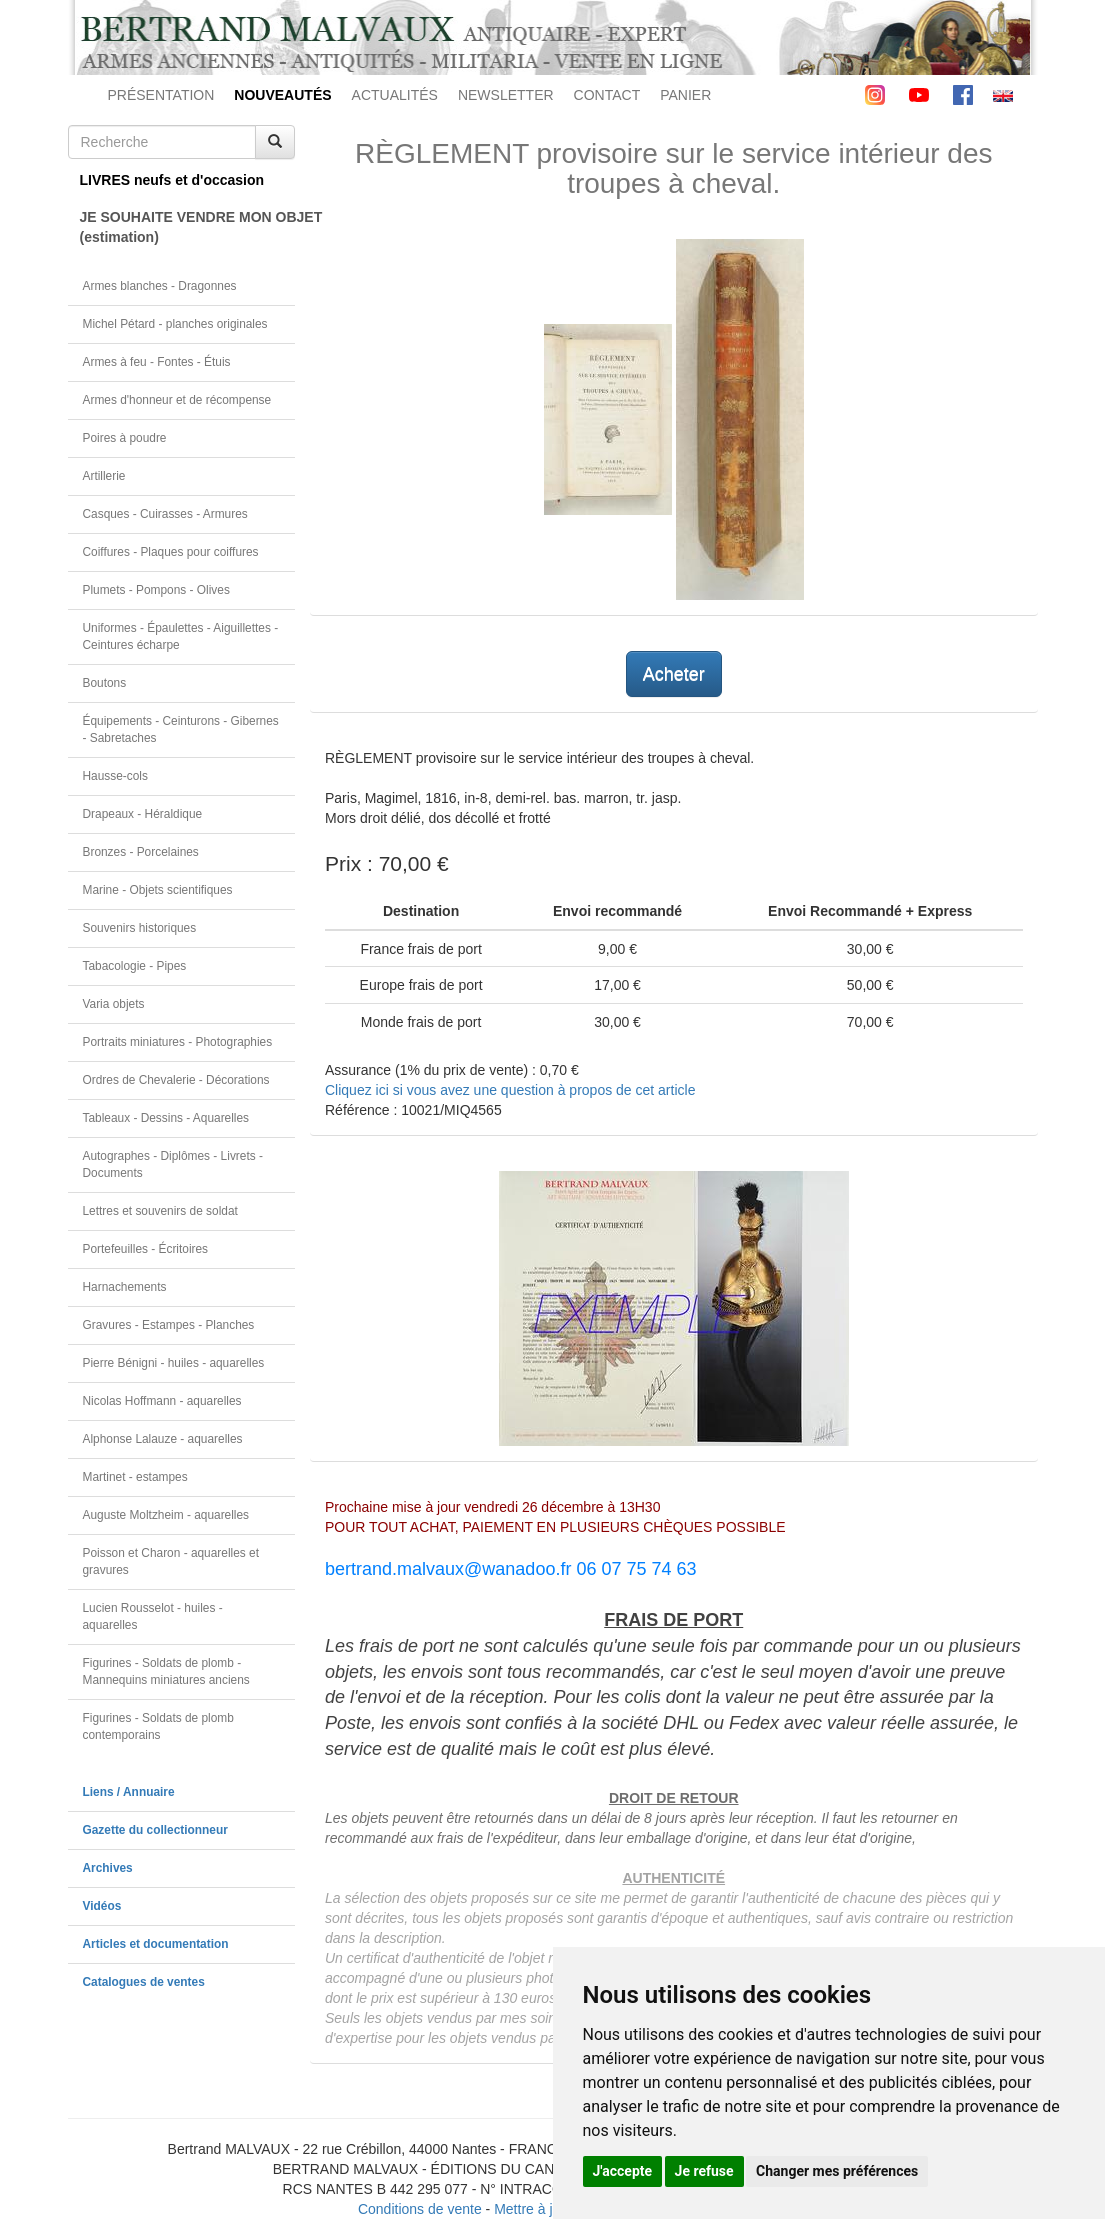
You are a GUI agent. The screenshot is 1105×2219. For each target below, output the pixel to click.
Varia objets (114, 1004)
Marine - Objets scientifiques (158, 890)
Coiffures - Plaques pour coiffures (171, 552)
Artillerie (104, 476)
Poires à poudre (125, 438)
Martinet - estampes (135, 1477)
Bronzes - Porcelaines (141, 852)
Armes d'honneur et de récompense (177, 400)
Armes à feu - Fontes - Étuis (157, 362)
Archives (108, 1868)
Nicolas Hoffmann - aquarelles (162, 1401)
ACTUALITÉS (395, 95)
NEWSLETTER (506, 95)
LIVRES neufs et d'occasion (172, 180)
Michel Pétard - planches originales (175, 324)
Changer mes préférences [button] (837, 2171)
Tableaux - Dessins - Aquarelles (166, 1118)
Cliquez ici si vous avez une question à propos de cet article (510, 1090)
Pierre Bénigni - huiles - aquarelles (174, 1363)
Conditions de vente (420, 2209)
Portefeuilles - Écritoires (146, 1249)
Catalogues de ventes (144, 1982)
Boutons (105, 683)
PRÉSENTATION (161, 95)
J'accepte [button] (623, 2171)
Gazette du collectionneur (155, 1830)
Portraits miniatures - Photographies (178, 1042)
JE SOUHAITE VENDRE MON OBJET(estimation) (188, 227)
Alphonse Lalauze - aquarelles (163, 1439)
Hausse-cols (115, 776)
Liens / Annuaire (129, 1792)
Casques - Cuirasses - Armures (165, 514)
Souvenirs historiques (140, 928)
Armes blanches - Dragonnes (160, 286)
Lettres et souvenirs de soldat (160, 1211)
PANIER (685, 95)
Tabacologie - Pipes (135, 966)
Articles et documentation (156, 1944)
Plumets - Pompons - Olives (156, 590)
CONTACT (607, 95)
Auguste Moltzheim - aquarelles (166, 1515)
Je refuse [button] (704, 2171)
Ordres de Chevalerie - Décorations (176, 1080)
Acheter (674, 674)
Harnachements (125, 1287)
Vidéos (102, 1906)
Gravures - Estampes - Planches (169, 1325)
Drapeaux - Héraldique (143, 814)
